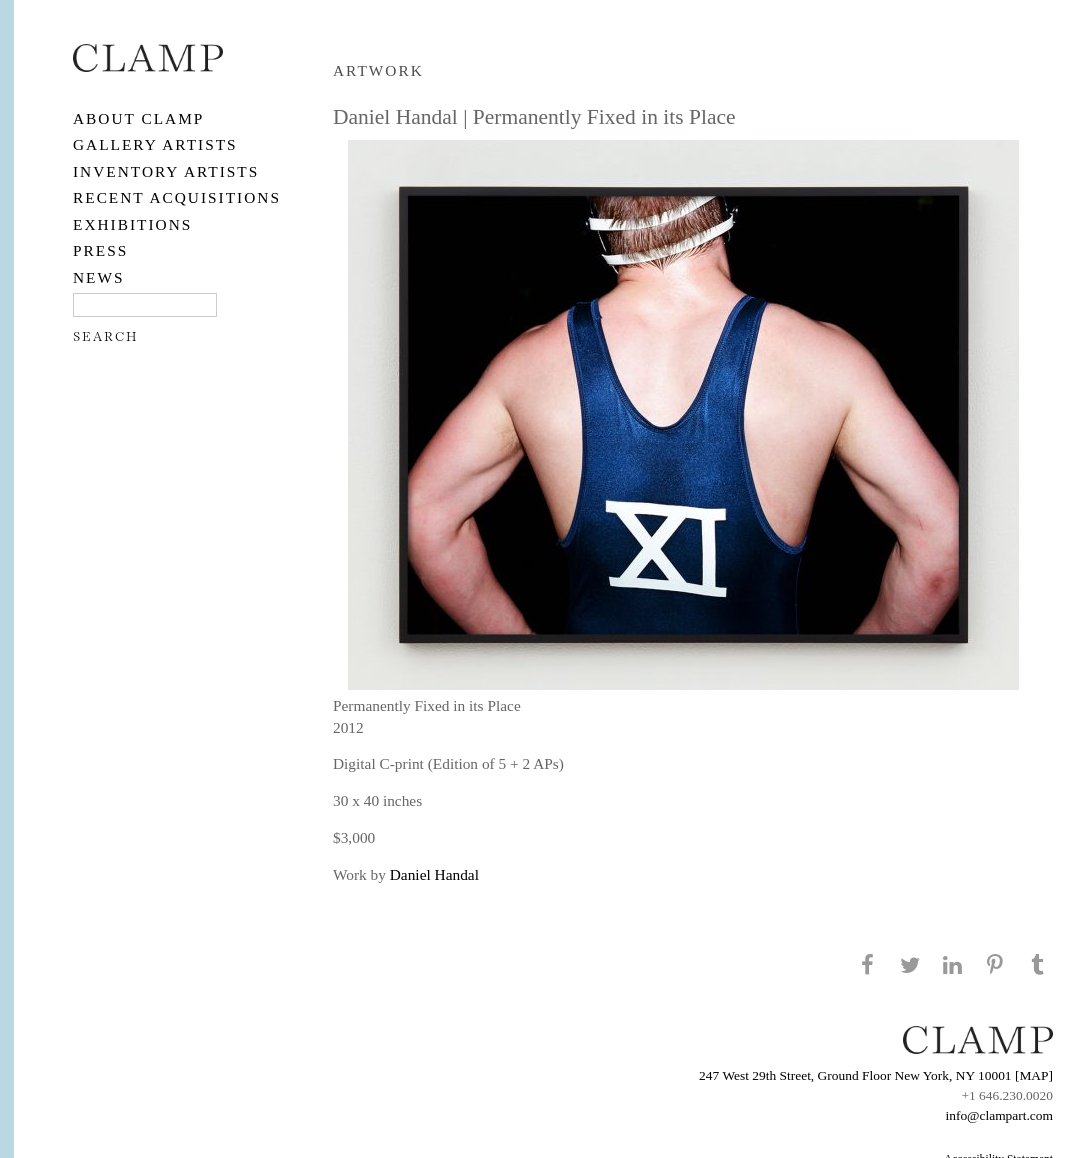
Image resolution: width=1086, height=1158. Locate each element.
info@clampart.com (999, 1115)
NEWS (99, 277)
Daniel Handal (434, 874)
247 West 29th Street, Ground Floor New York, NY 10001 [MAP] (876, 1075)
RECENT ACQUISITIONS (177, 197)
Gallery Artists (155, 144)
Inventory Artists (166, 171)
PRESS (100, 250)
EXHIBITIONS (132, 224)
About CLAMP (138, 118)
